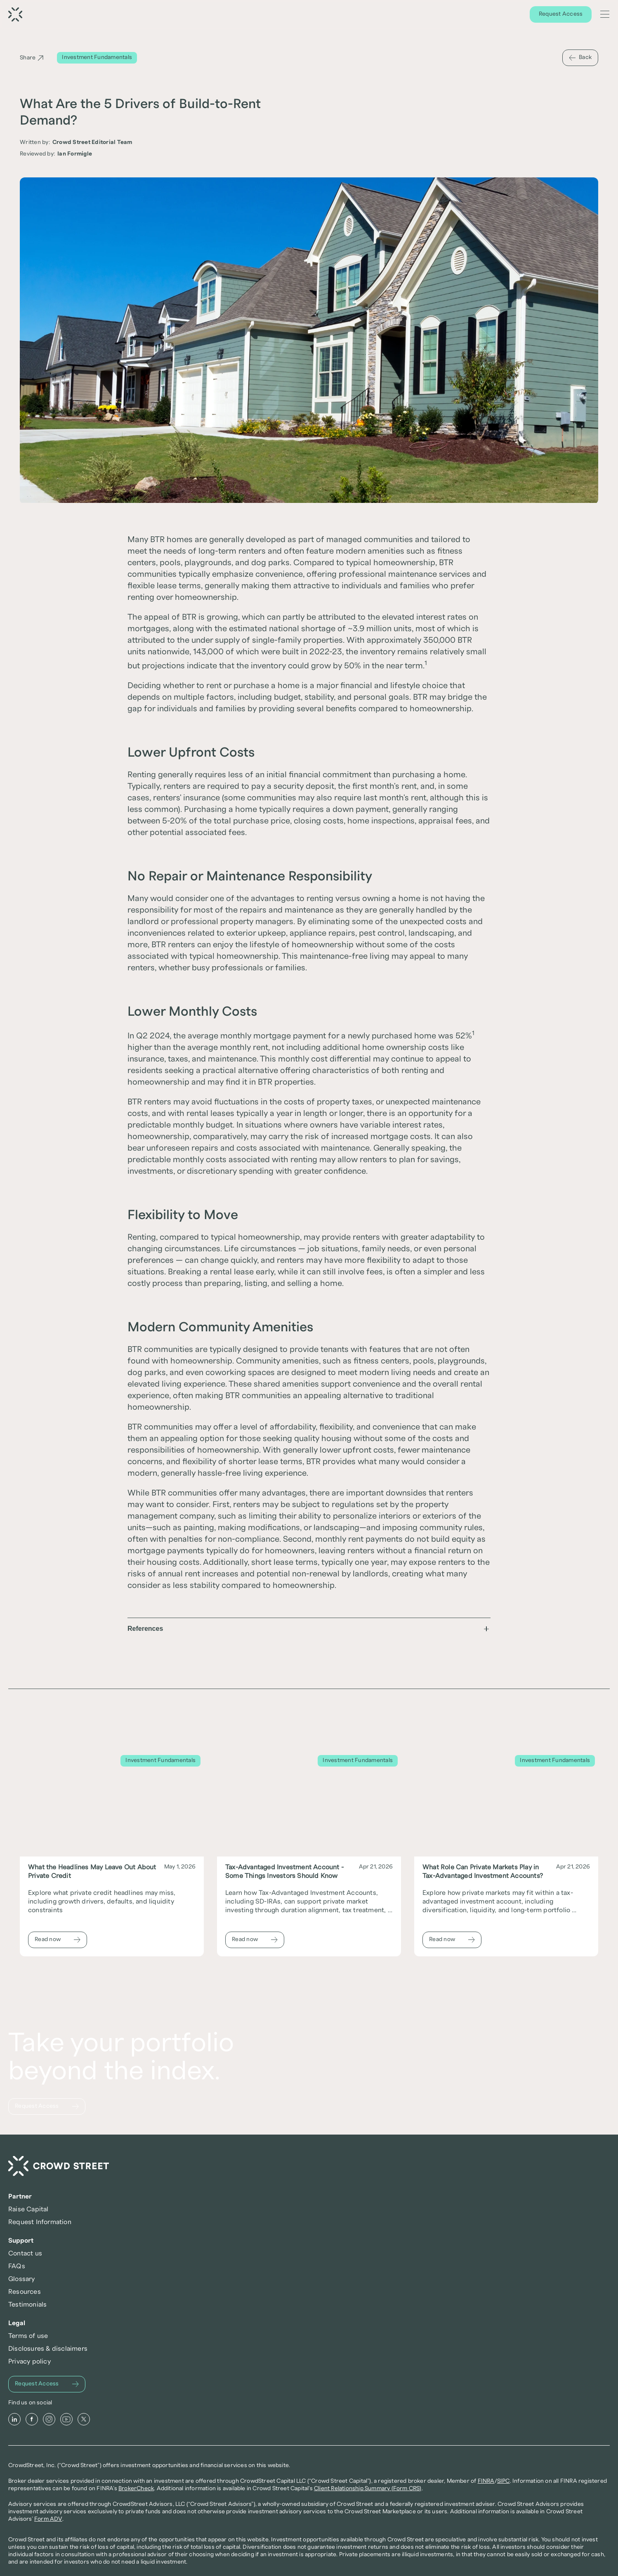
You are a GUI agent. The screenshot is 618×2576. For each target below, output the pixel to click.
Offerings (442, 15)
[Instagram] (60, 2358)
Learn (510, 15)
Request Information (264, 2235)
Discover (479, 15)
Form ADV (104, 2525)
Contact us (368, 2222)
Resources (367, 2261)
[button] (309, 1635)
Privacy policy (491, 2248)
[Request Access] (309, 15)
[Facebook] (43, 2358)
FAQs (359, 2235)
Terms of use (490, 2222)
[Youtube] (78, 2358)
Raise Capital (253, 2222)
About (537, 15)
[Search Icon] (590, 15)
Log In (566, 15)
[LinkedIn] (26, 2358)
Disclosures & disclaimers (510, 2235)
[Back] (580, 58)
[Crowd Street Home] (70, 2216)
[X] (95, 2358)
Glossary (364, 2248)
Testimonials (370, 2273)
